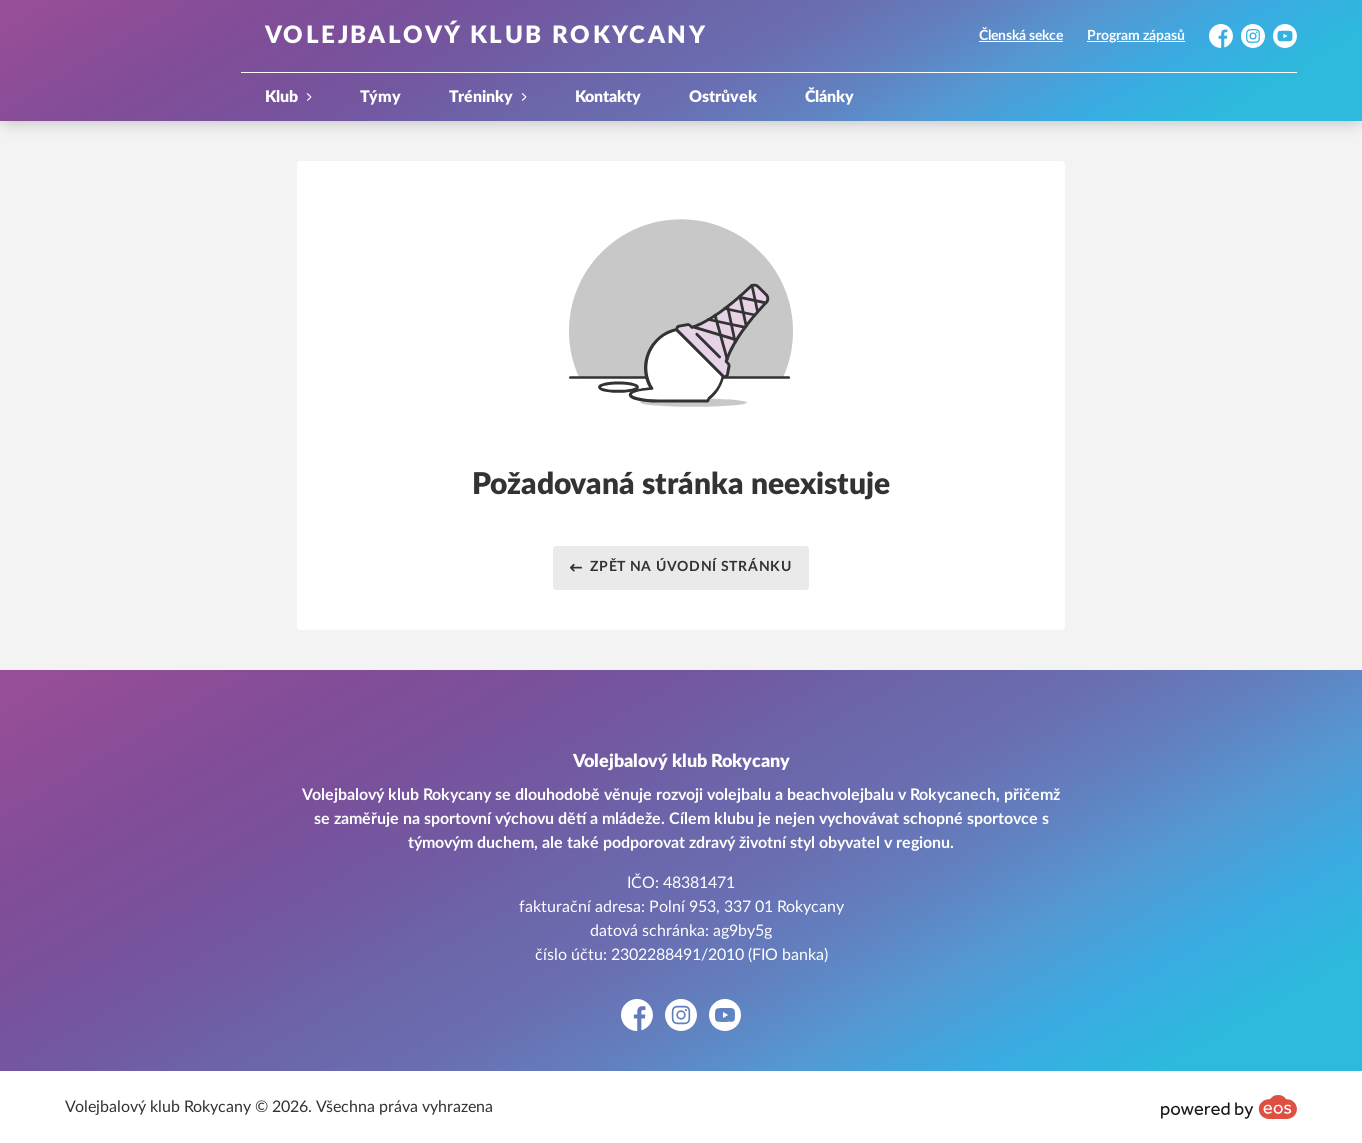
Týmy (380, 97)
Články (829, 97)
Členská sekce (1021, 36)
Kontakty (608, 97)
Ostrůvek (723, 97)
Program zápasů (1136, 36)
